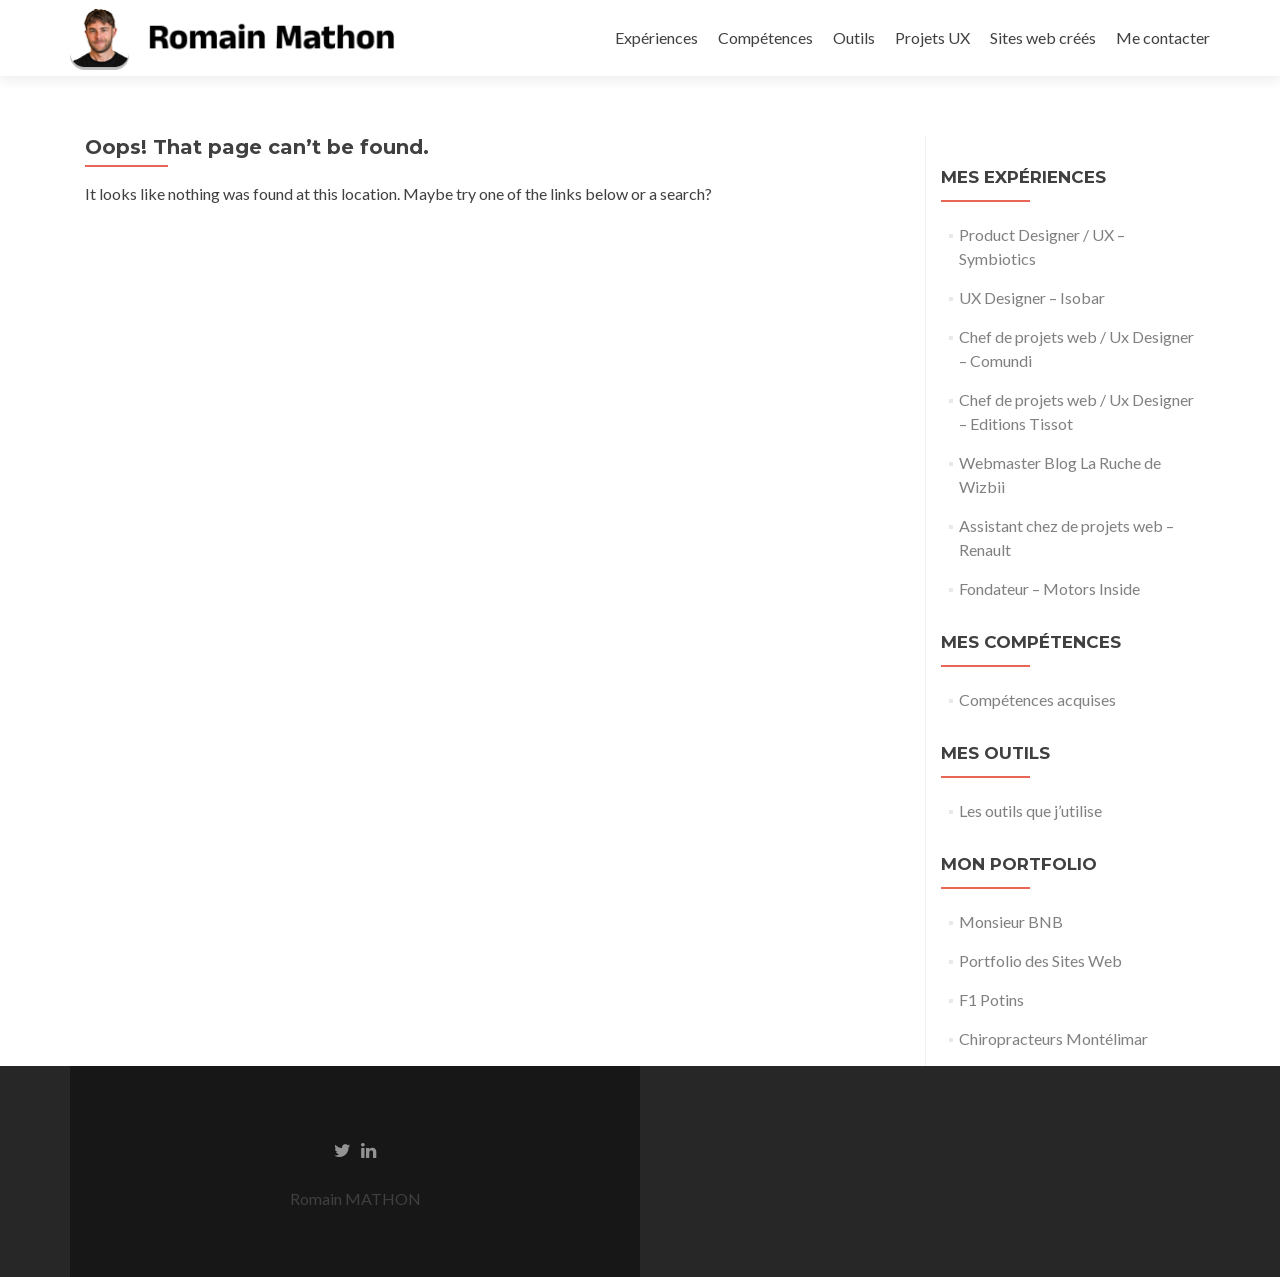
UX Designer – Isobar (1032, 297)
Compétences (765, 37)
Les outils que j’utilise (1030, 810)
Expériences (656, 37)
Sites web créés (1043, 37)
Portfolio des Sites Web (1040, 960)
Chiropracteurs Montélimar (1053, 1038)
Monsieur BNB (1011, 921)
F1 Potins (991, 999)
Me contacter (1163, 37)
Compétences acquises (1037, 699)
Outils (854, 37)
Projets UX (932, 37)
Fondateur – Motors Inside (1049, 588)
